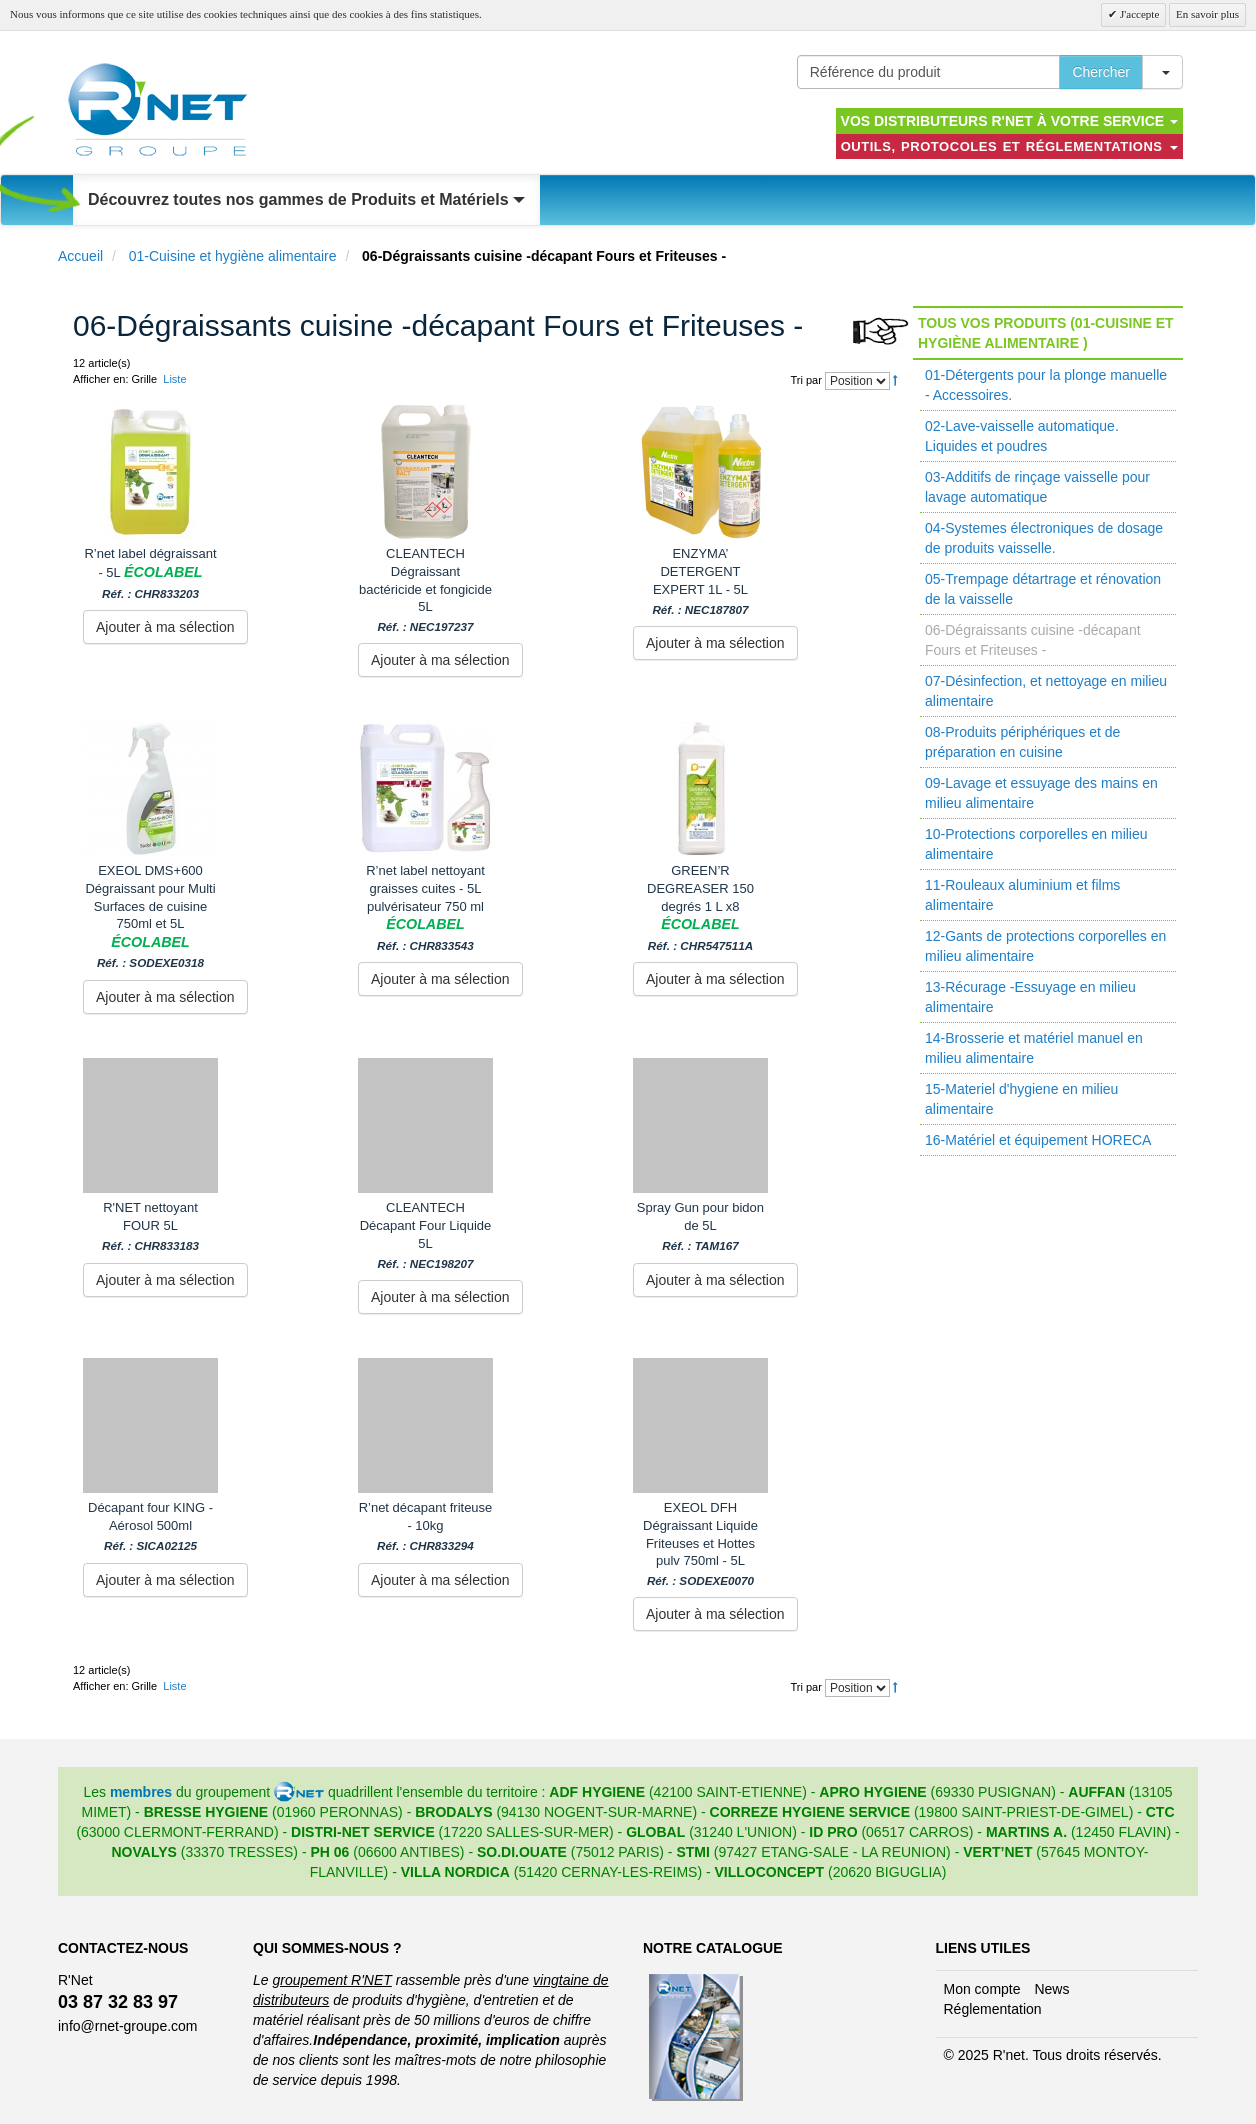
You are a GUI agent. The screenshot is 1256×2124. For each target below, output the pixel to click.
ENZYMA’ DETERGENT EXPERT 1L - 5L (700, 581)
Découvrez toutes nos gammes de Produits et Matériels (306, 199)
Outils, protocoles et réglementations (1009, 146)
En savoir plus (1207, 14)
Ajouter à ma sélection (165, 627)
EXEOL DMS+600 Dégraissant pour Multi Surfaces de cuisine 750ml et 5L (150, 916)
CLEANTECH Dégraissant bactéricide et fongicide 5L (425, 590)
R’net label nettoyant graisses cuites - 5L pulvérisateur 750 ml (425, 907)
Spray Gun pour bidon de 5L (700, 1226)
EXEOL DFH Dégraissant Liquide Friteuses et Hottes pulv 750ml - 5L (700, 1544)
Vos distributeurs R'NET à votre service (1009, 121)
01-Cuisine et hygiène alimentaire (233, 256)
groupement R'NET (331, 1980)
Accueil (80, 256)
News (1051, 1989)
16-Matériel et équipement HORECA (1038, 1140)
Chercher (1101, 72)
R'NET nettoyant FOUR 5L (150, 1226)
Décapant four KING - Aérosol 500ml (150, 1526)
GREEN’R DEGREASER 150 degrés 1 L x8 (700, 907)
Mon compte (982, 1989)
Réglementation (993, 2009)
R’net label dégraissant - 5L (150, 573)
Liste (174, 379)
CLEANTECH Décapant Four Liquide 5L (426, 1235)
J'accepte (1138, 14)
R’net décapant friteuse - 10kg (426, 1526)
